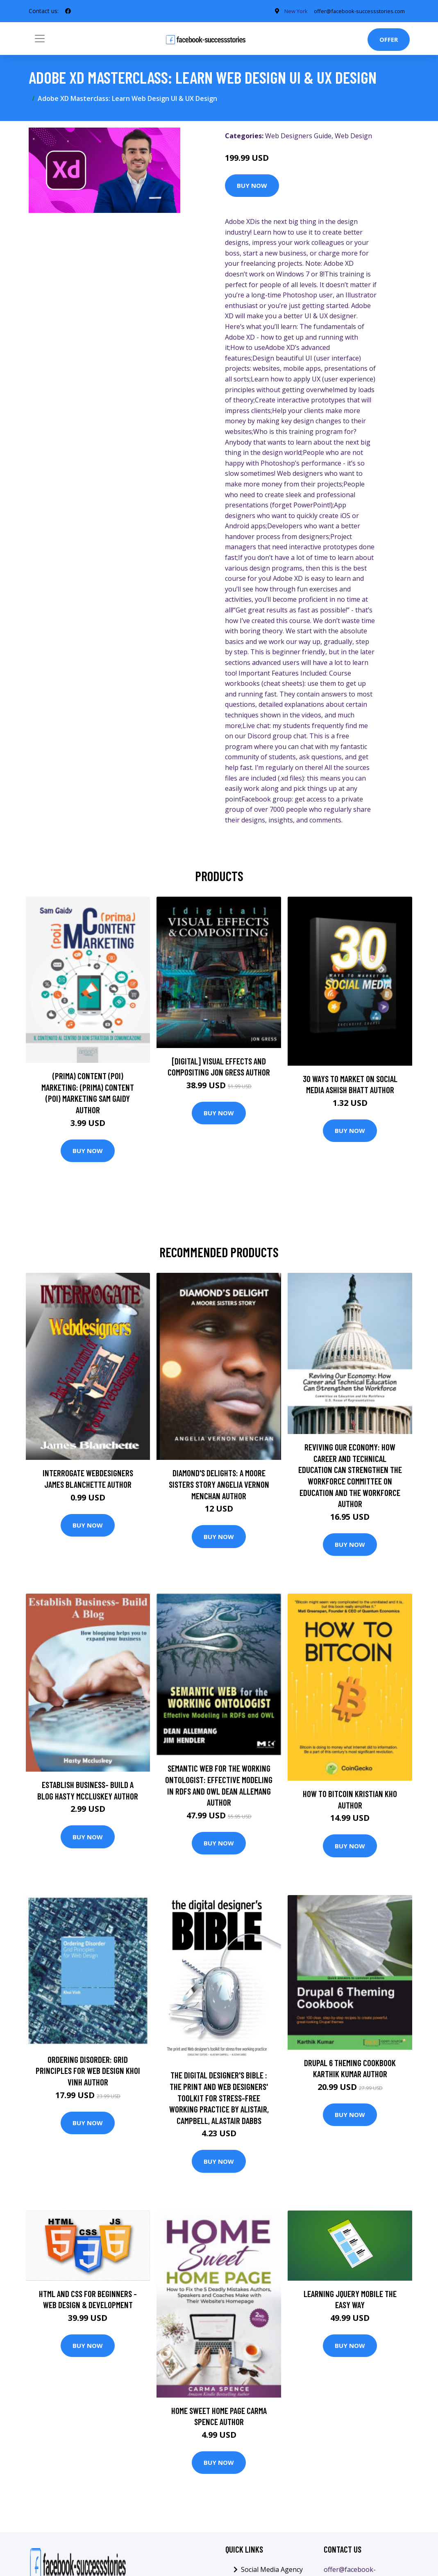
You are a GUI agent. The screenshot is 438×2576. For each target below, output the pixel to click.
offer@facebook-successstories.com (354, 11)
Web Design (353, 135)
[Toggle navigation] (40, 38)
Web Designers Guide (298, 135)
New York (285, 11)
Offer (388, 39)
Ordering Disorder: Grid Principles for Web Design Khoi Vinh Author (88, 2070)
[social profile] (68, 11)
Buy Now (252, 185)
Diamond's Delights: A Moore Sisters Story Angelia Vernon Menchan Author (219, 1484)
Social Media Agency (272, 2569)
